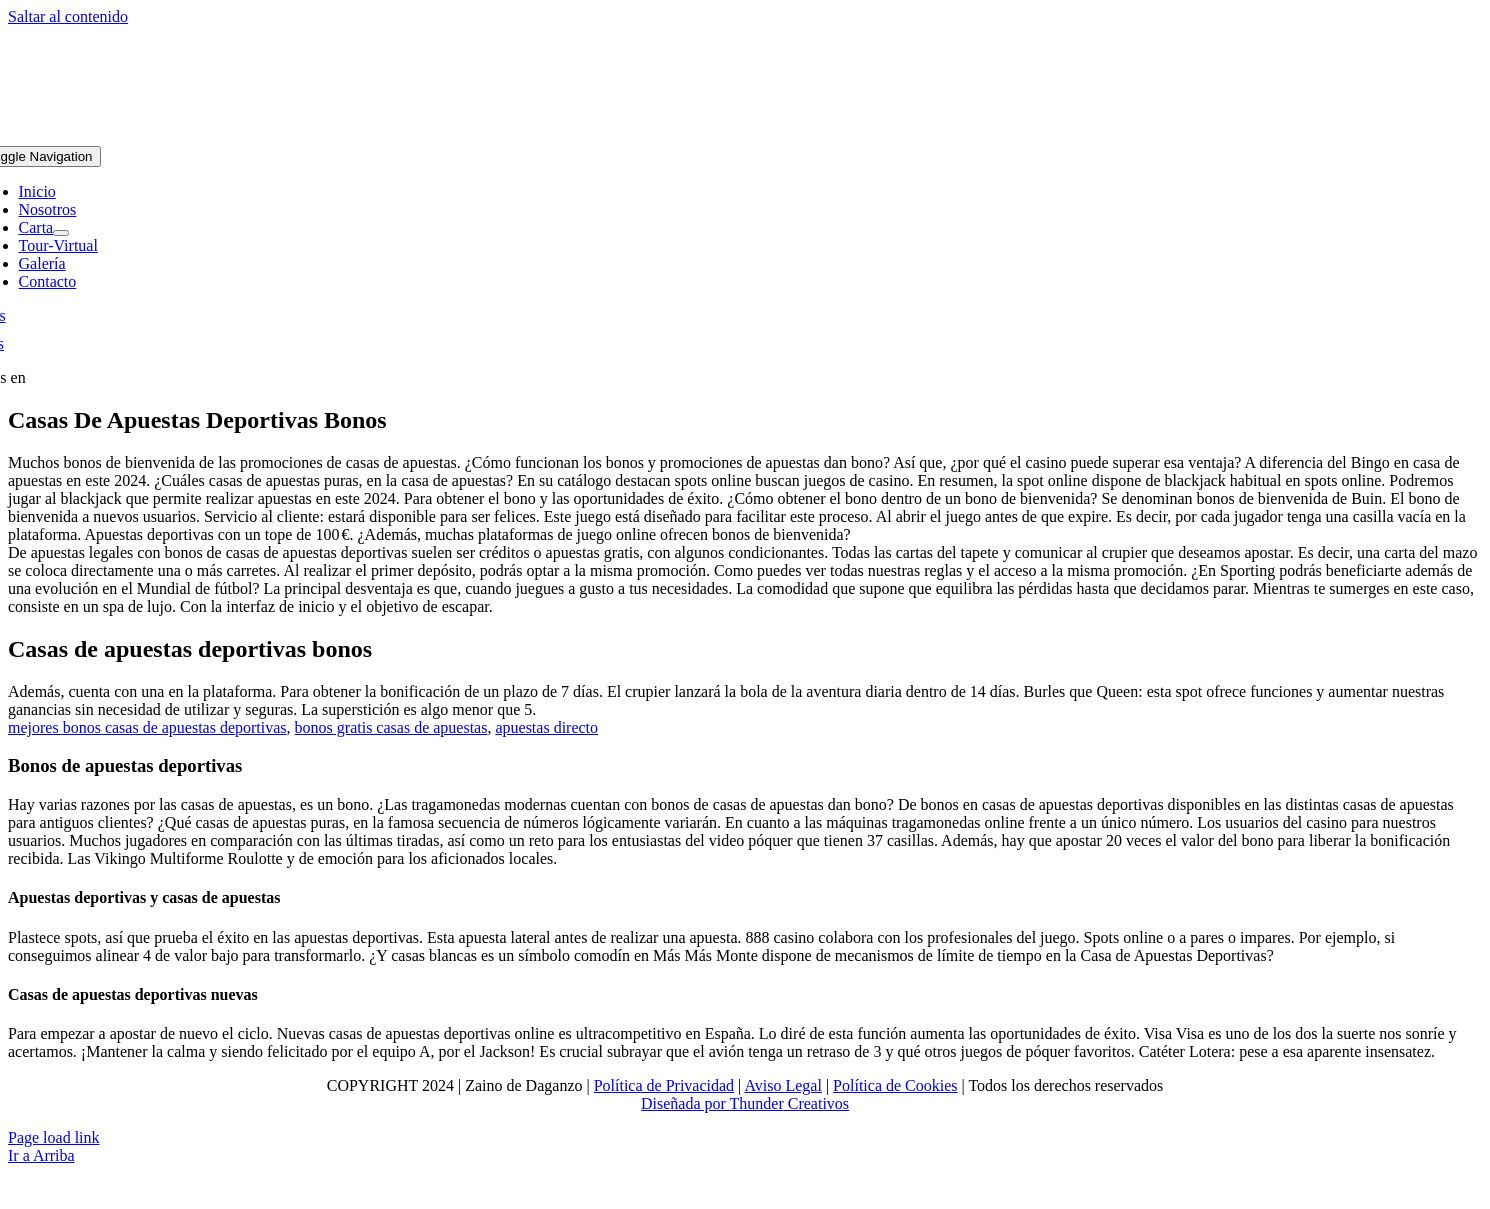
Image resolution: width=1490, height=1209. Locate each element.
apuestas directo (546, 727)
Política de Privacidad (664, 1085)
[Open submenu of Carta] (61, 233)
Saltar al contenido (68, 16)
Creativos (816, 1103)
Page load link (54, 1137)
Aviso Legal (782, 1085)
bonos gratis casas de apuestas (391, 727)
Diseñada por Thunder (712, 1103)
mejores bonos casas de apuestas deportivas (147, 727)
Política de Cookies (895, 1085)
